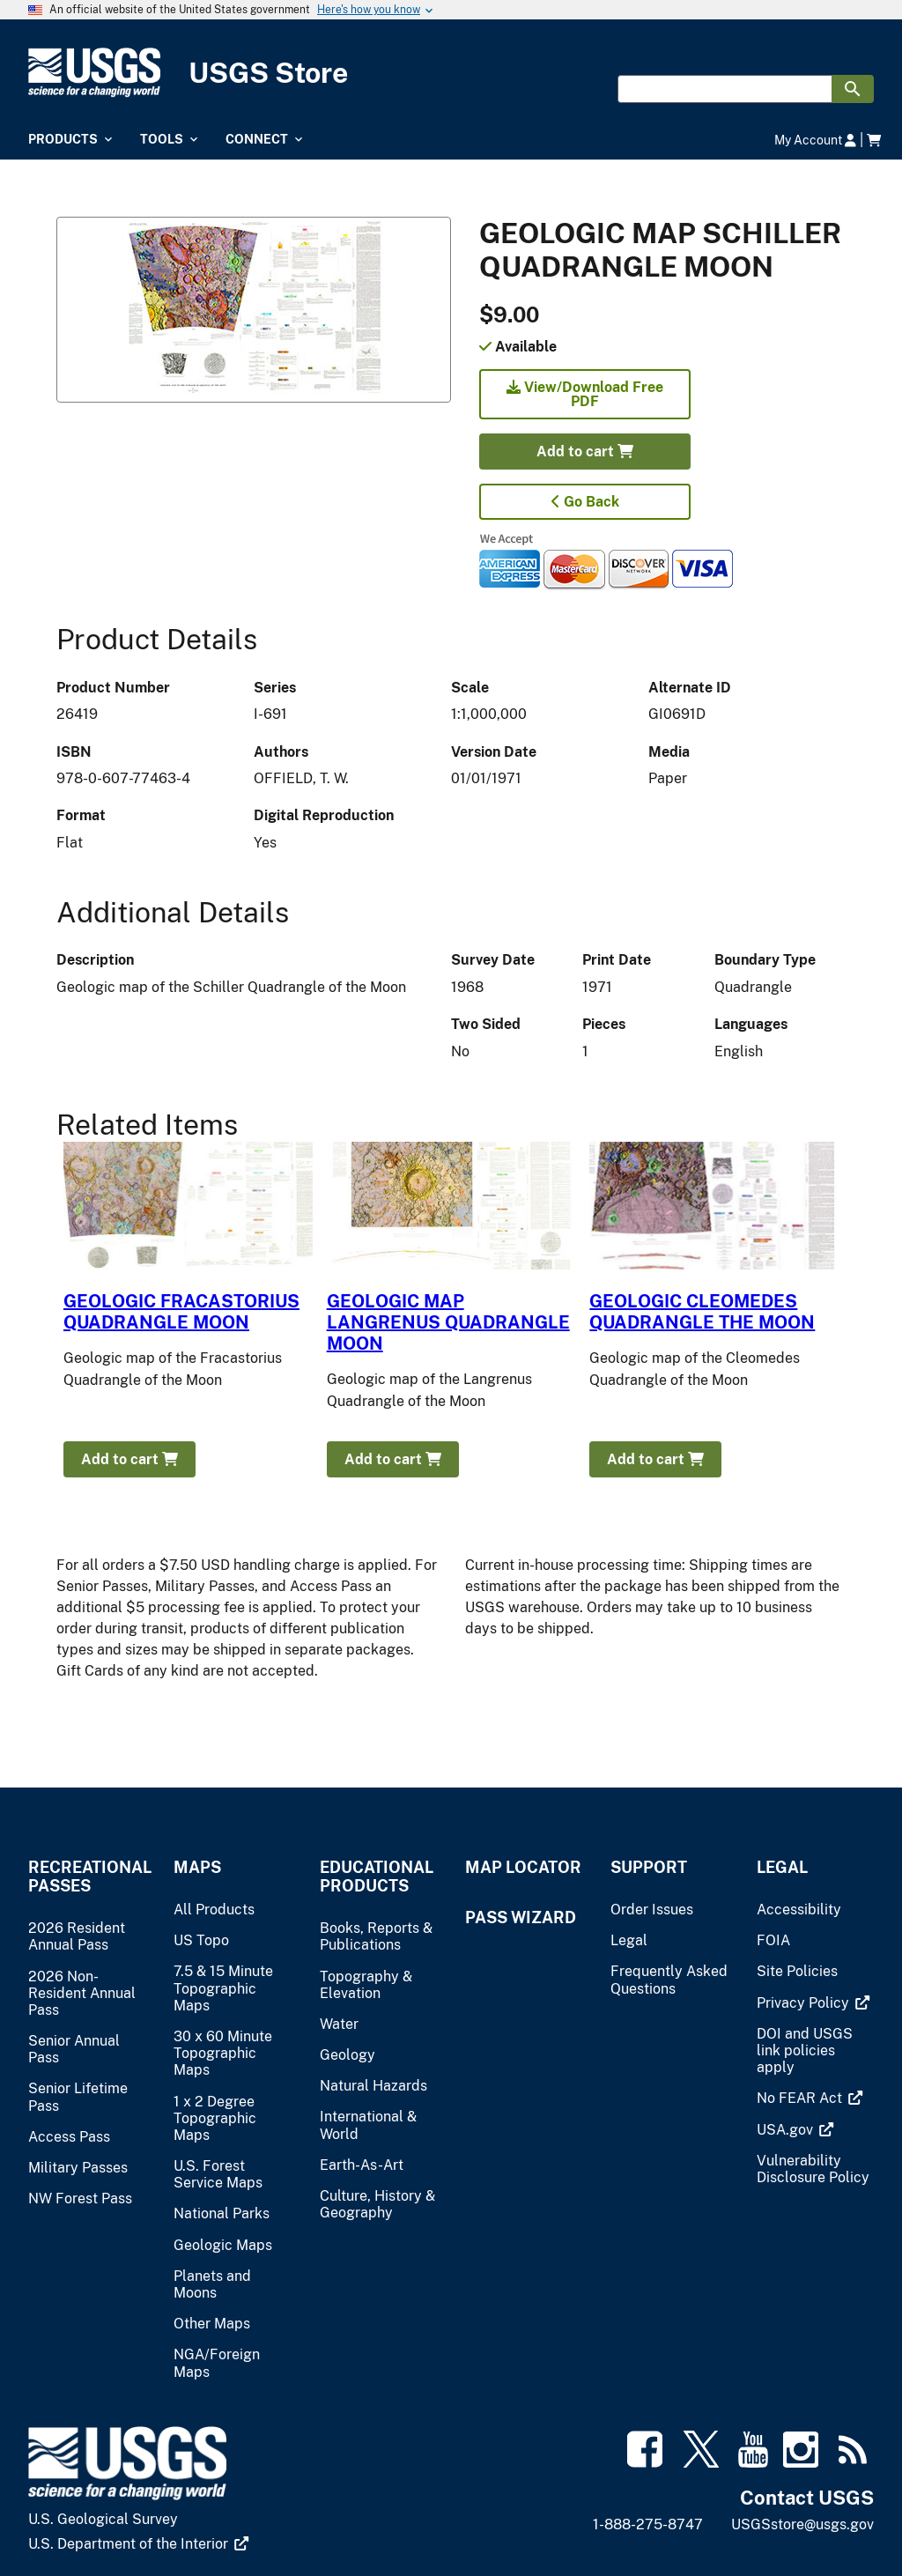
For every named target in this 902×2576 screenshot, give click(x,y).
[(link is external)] (813, 2003)
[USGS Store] (451, 73)
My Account (815, 139)
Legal (782, 1867)
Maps (197, 1867)
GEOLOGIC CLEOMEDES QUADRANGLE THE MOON (702, 1312)
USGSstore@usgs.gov (802, 2524)
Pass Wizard (520, 1917)
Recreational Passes (86, 1876)
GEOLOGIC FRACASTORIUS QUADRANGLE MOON (181, 1312)
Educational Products (376, 1876)
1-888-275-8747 (648, 2524)
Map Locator (523, 1867)
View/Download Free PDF (584, 394)
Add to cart (584, 451)
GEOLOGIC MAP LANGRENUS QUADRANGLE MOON (448, 1322)
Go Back (585, 501)
